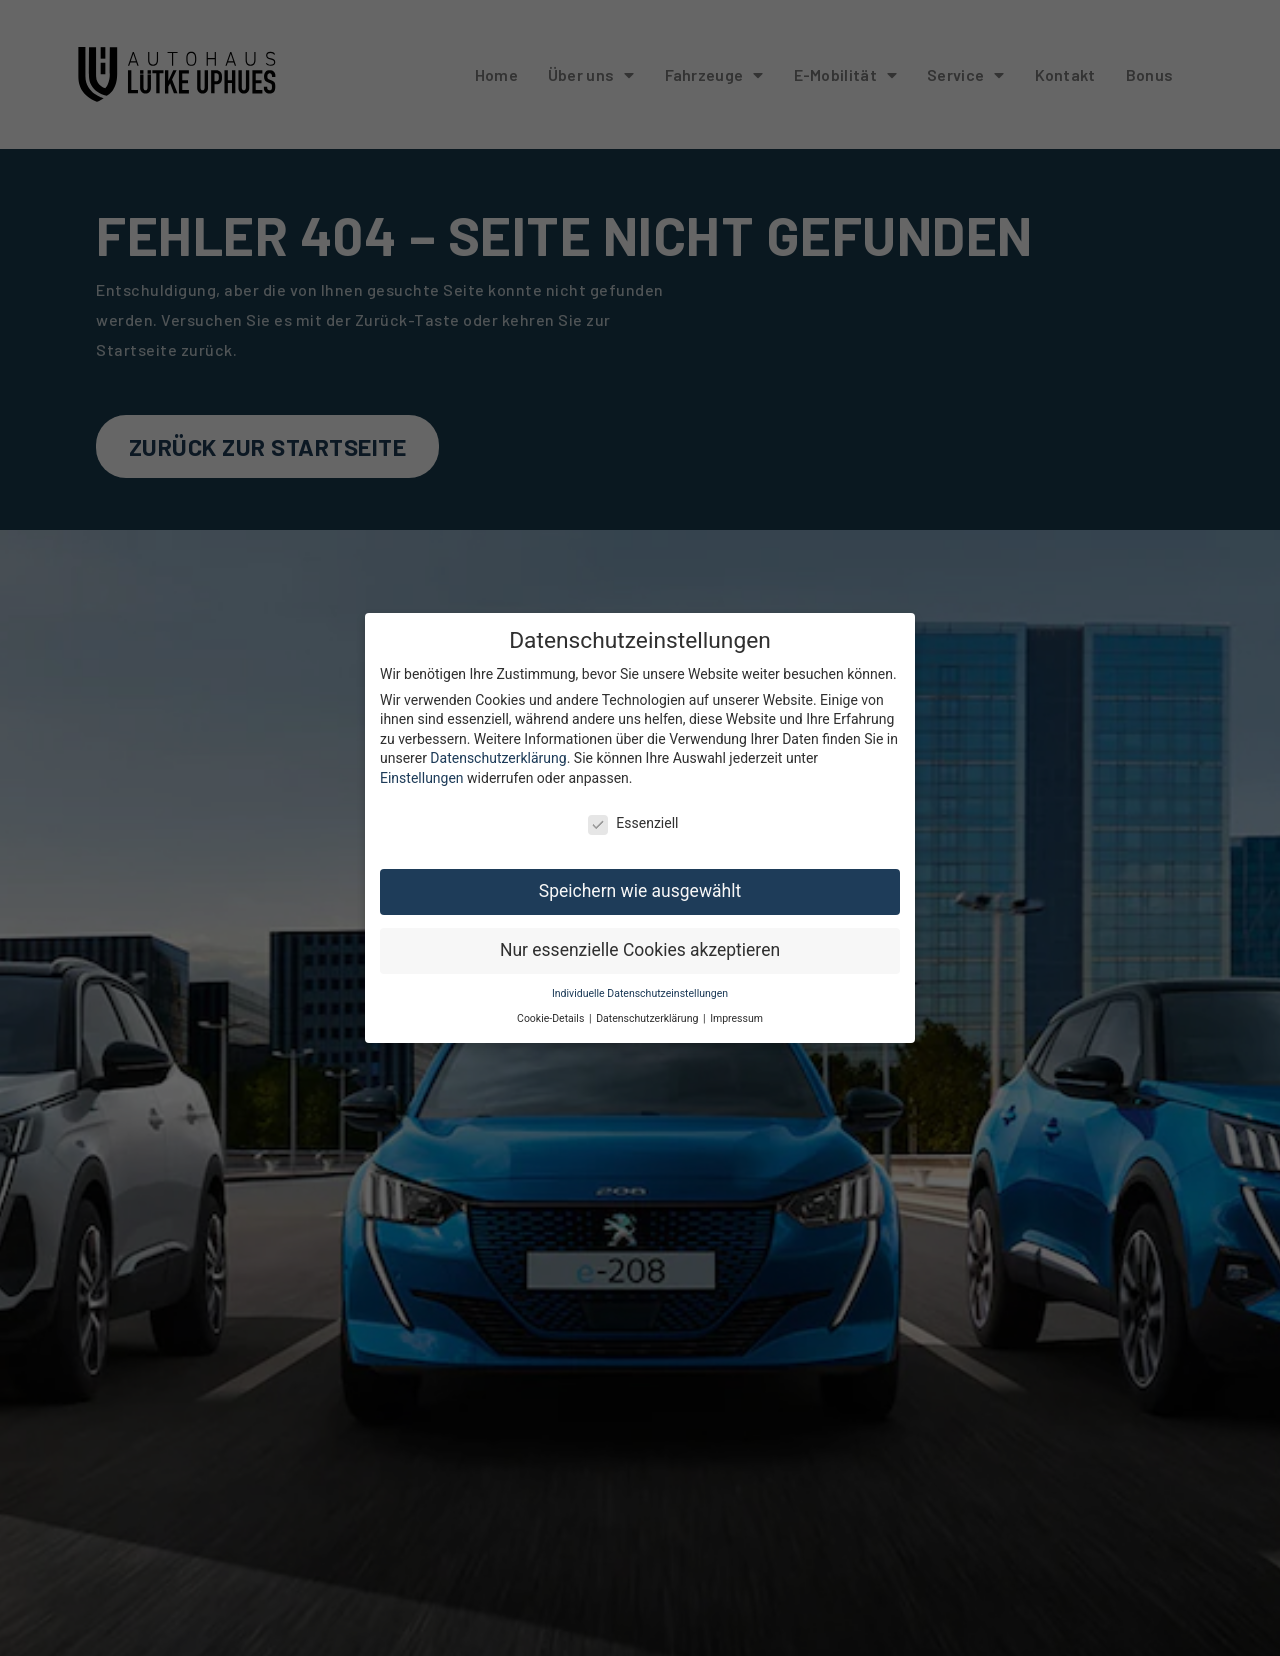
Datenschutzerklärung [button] (648, 1005)
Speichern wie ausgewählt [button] (640, 879)
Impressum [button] (736, 1005)
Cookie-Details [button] (552, 1005)
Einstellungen (422, 766)
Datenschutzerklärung (498, 746)
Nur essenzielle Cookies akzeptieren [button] (640, 938)
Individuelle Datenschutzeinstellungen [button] (640, 981)
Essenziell (633, 810)
